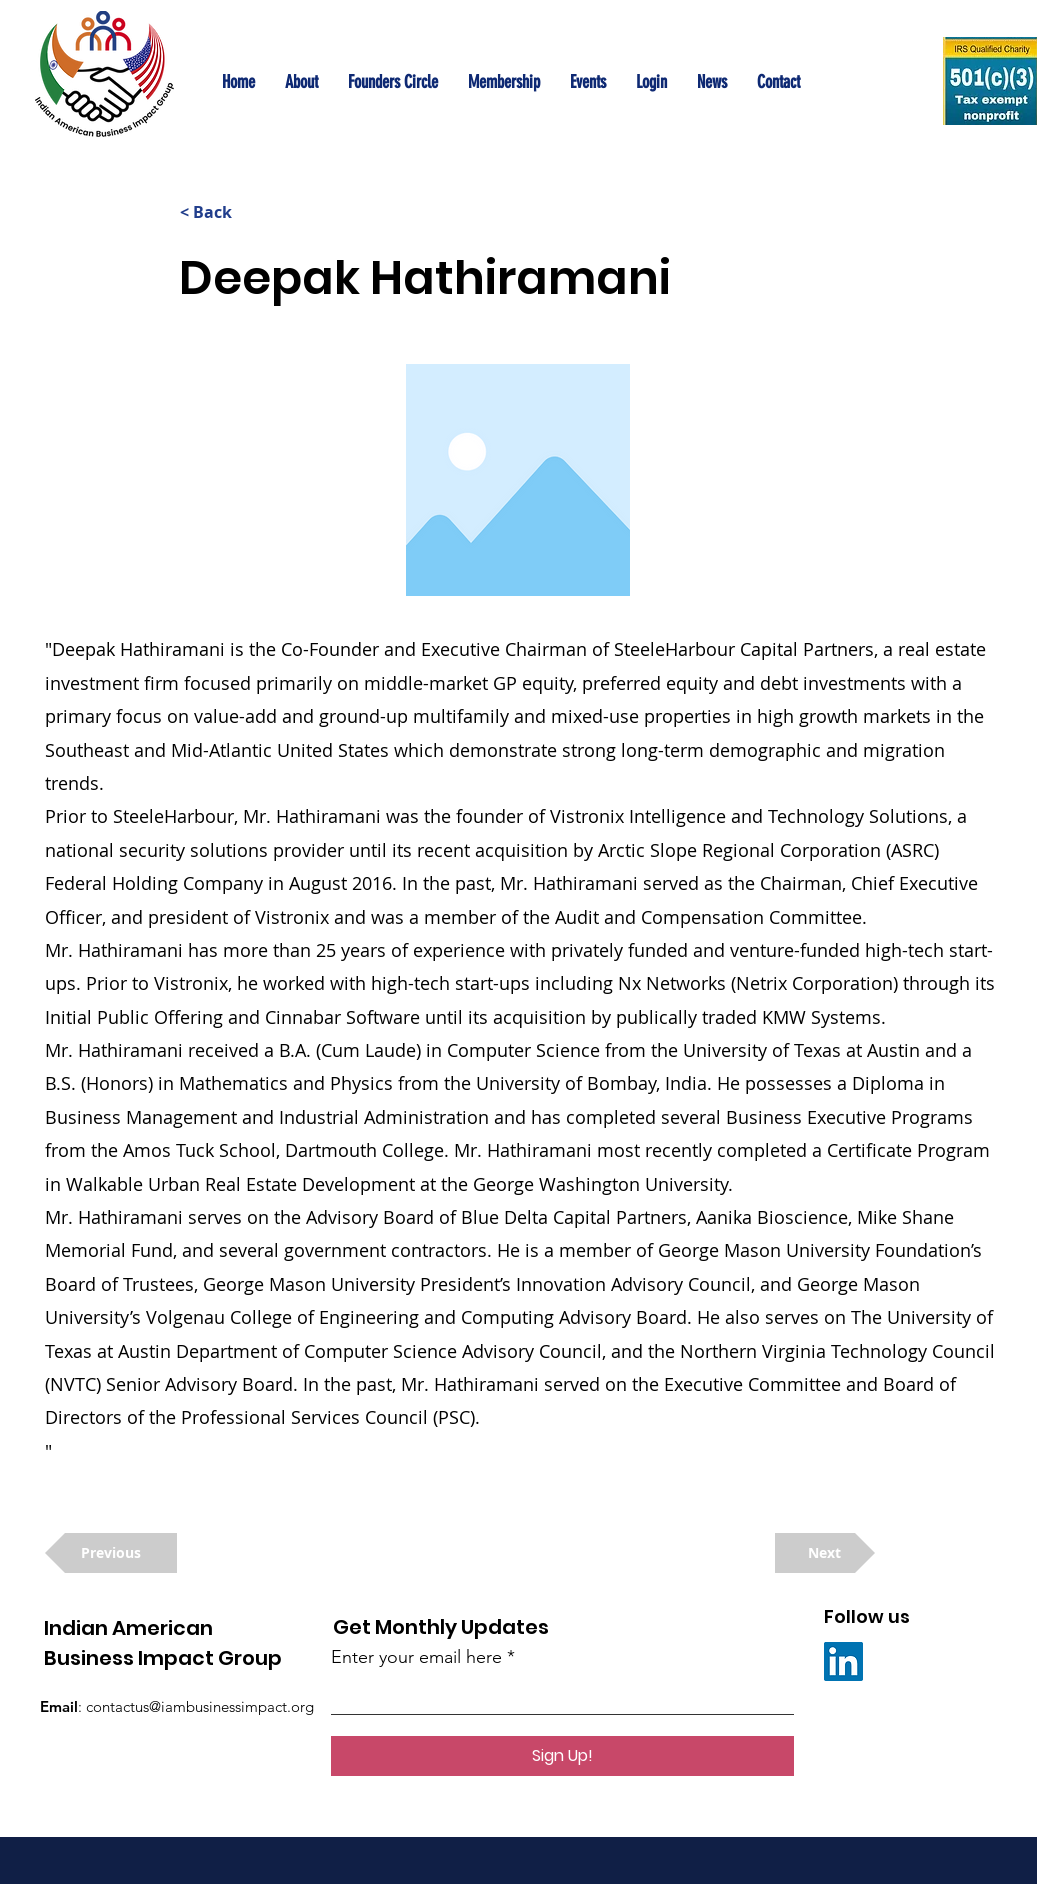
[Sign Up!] (562, 1756)
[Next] (825, 1553)
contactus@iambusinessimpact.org (200, 1706)
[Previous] (111, 1553)
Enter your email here (416, 1657)
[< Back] (246, 212)
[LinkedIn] (843, 1661)
